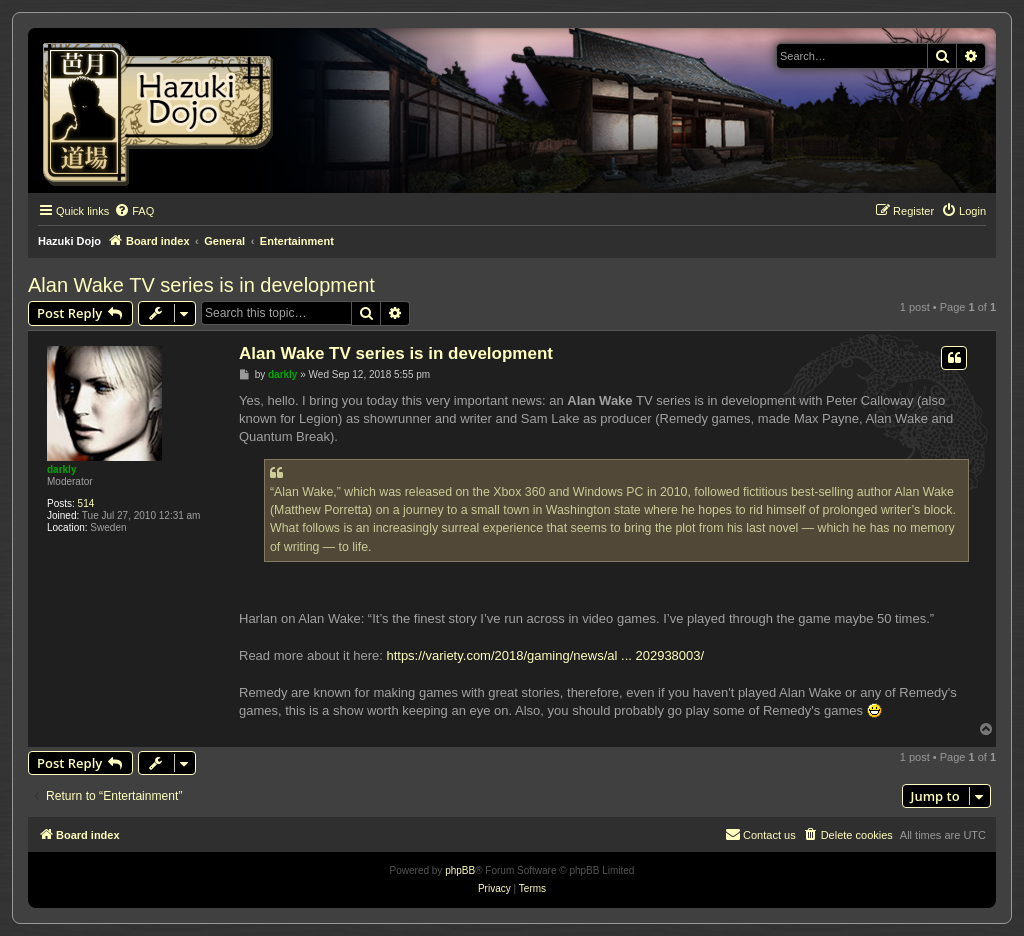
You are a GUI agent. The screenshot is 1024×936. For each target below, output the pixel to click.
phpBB (460, 870)
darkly (61, 469)
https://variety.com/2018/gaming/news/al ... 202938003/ (545, 655)
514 (86, 503)
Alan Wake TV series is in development (201, 285)
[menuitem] (134, 211)
